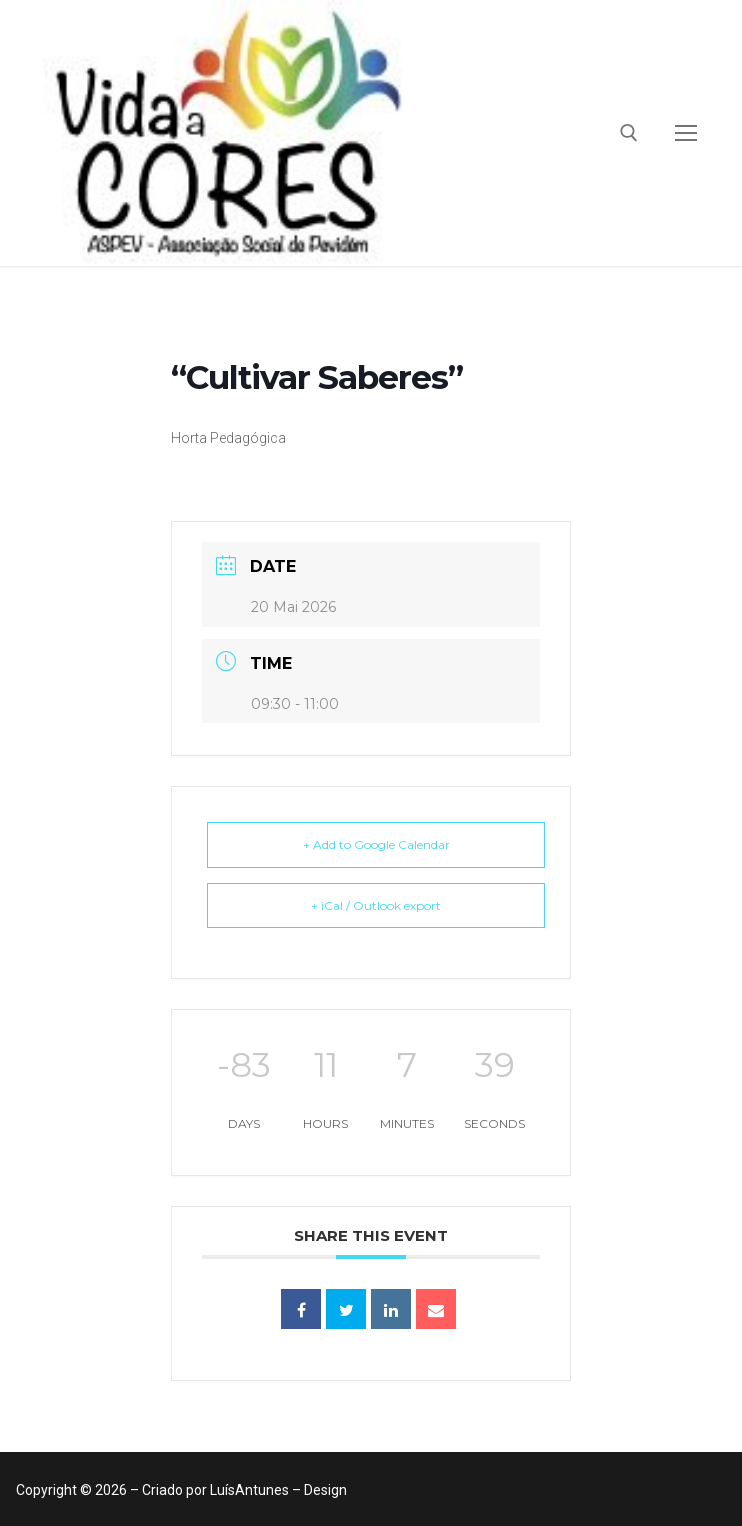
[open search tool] (629, 133)
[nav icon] (686, 133)
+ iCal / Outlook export (376, 905)
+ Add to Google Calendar (376, 844)
